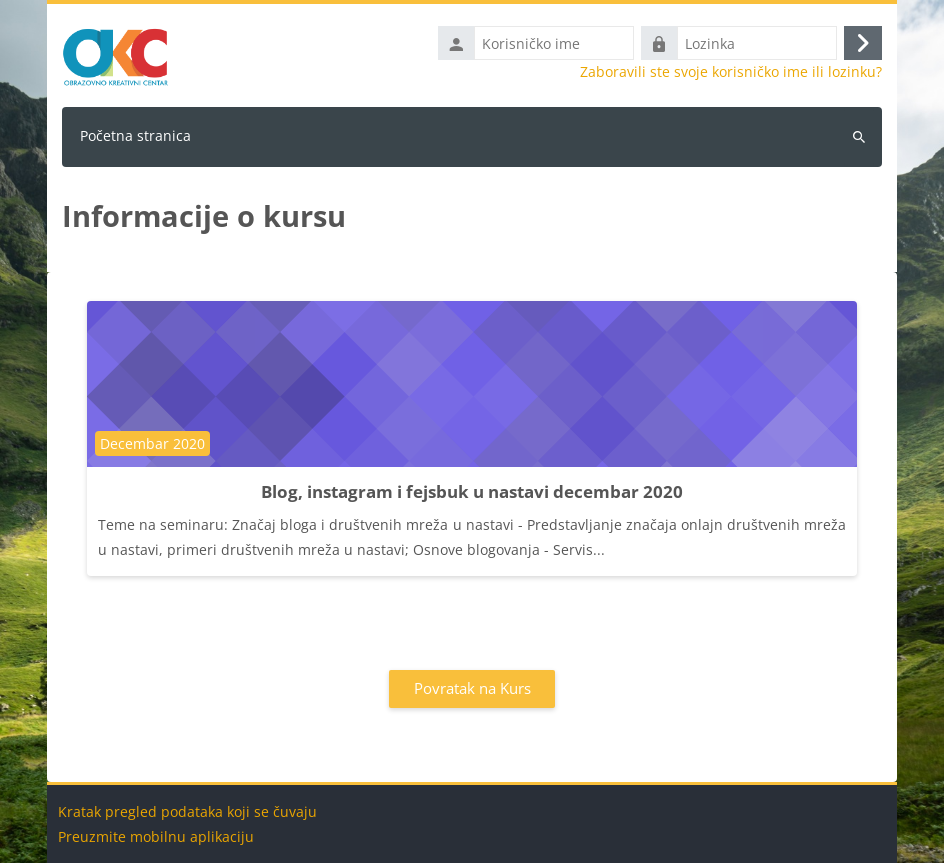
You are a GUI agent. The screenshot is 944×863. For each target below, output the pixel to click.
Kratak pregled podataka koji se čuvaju (187, 811)
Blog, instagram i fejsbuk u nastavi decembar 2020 (472, 491)
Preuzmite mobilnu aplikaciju (156, 836)
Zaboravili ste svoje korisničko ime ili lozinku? (731, 72)
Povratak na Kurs (472, 688)
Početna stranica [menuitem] (135, 135)
